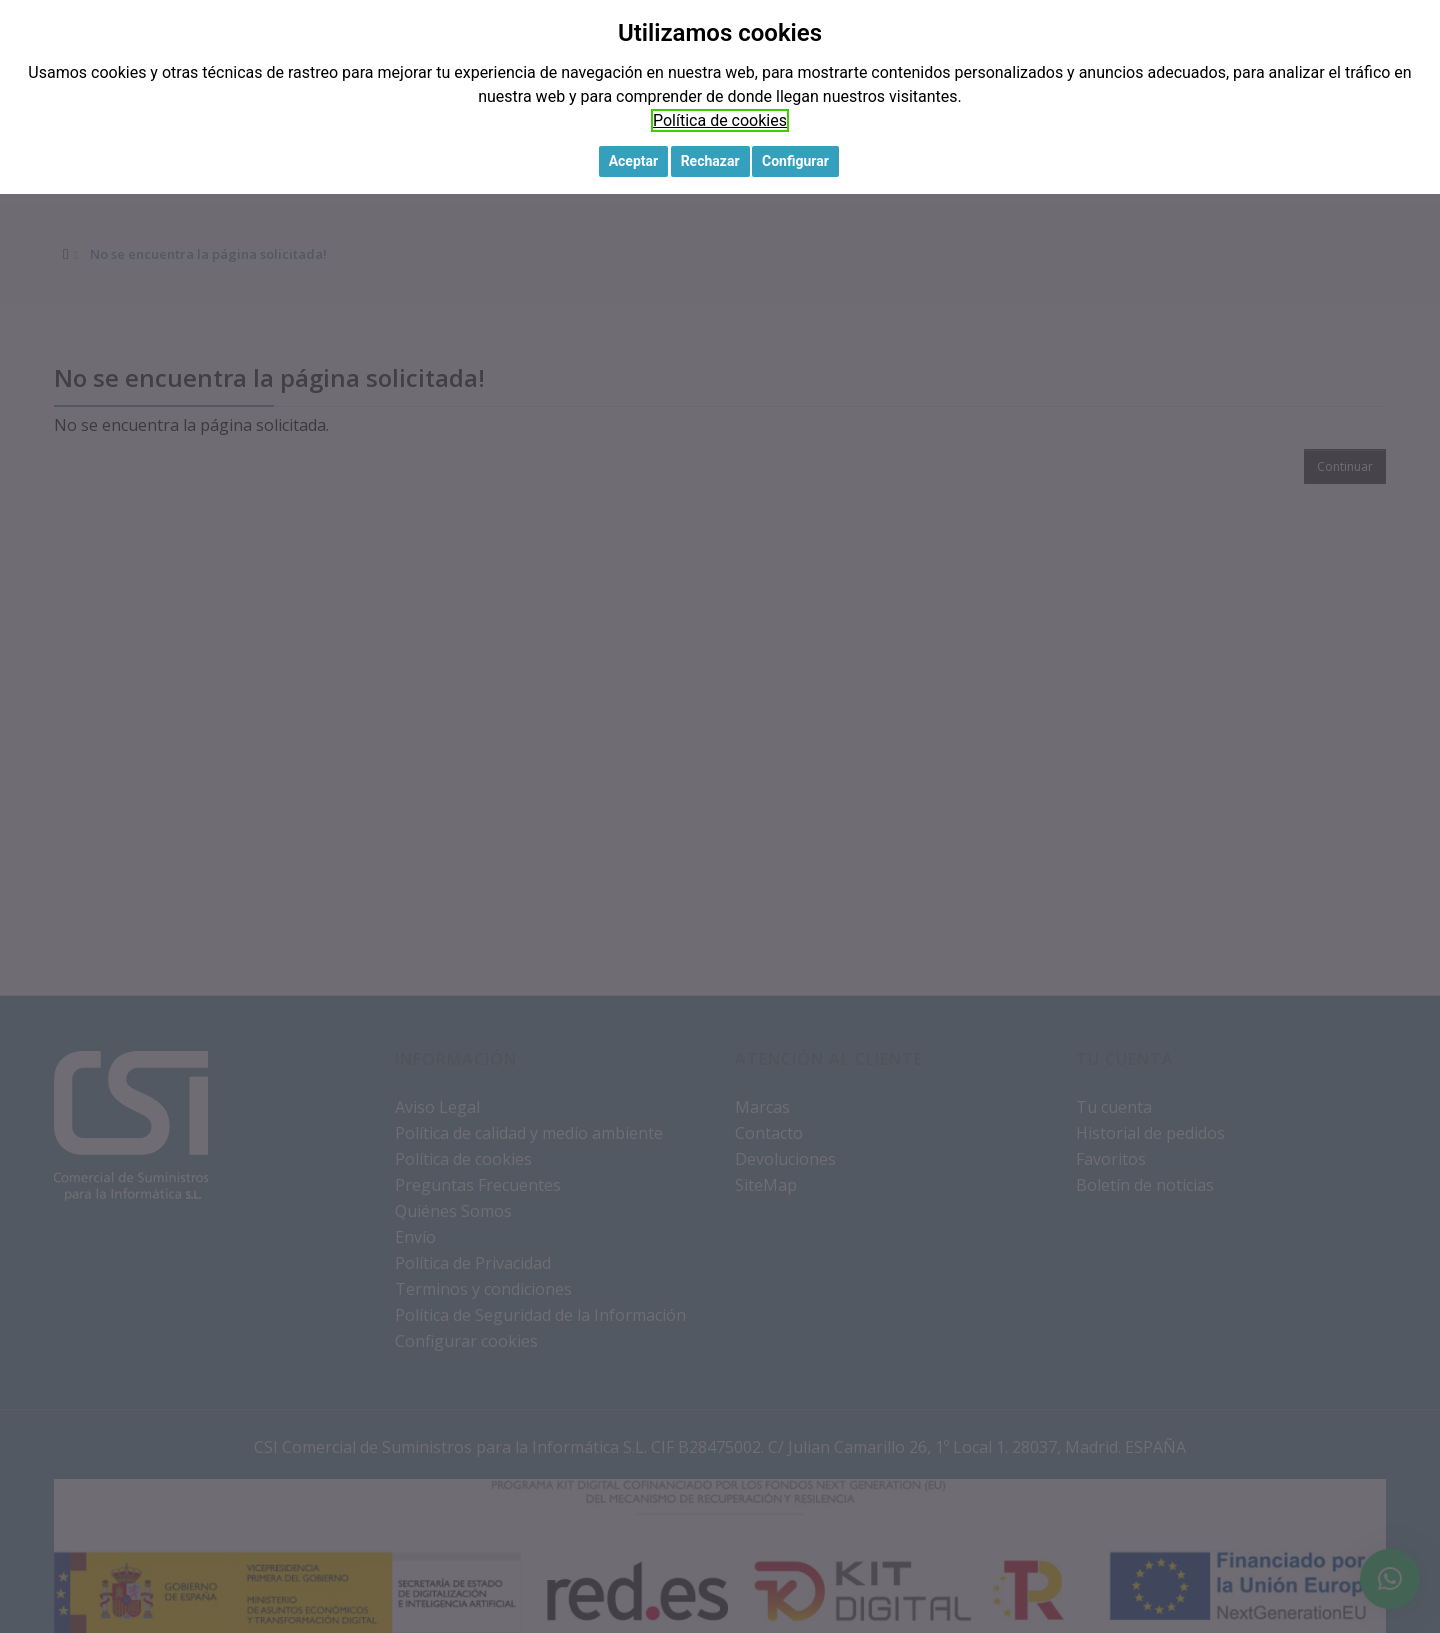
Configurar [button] (795, 161)
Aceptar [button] (634, 161)
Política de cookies (720, 120)
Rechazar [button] (710, 161)
